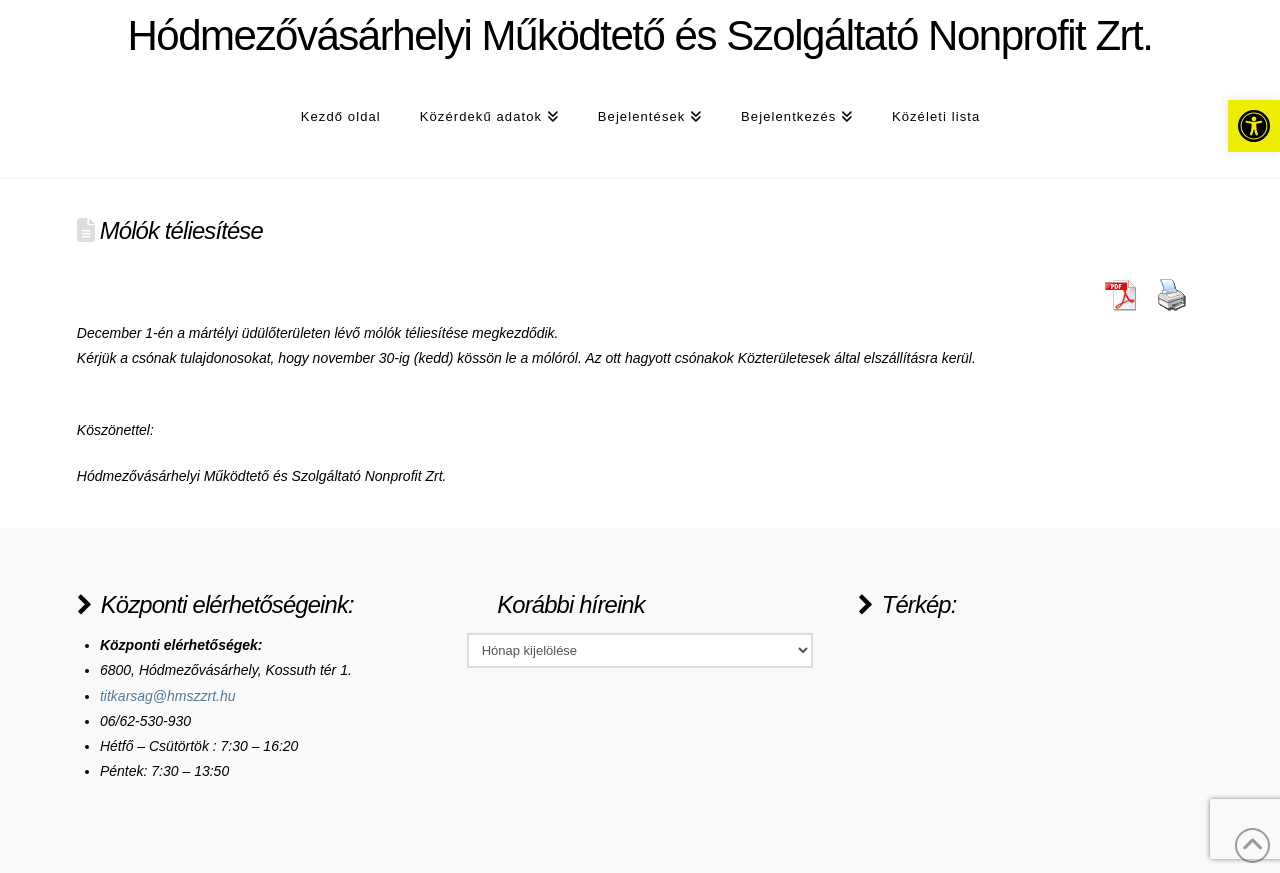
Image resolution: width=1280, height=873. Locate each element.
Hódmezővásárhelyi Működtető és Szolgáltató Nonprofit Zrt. (639, 36)
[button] (1254, 126)
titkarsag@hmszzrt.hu (168, 696)
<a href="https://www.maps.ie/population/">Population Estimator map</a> (1008, 708)
